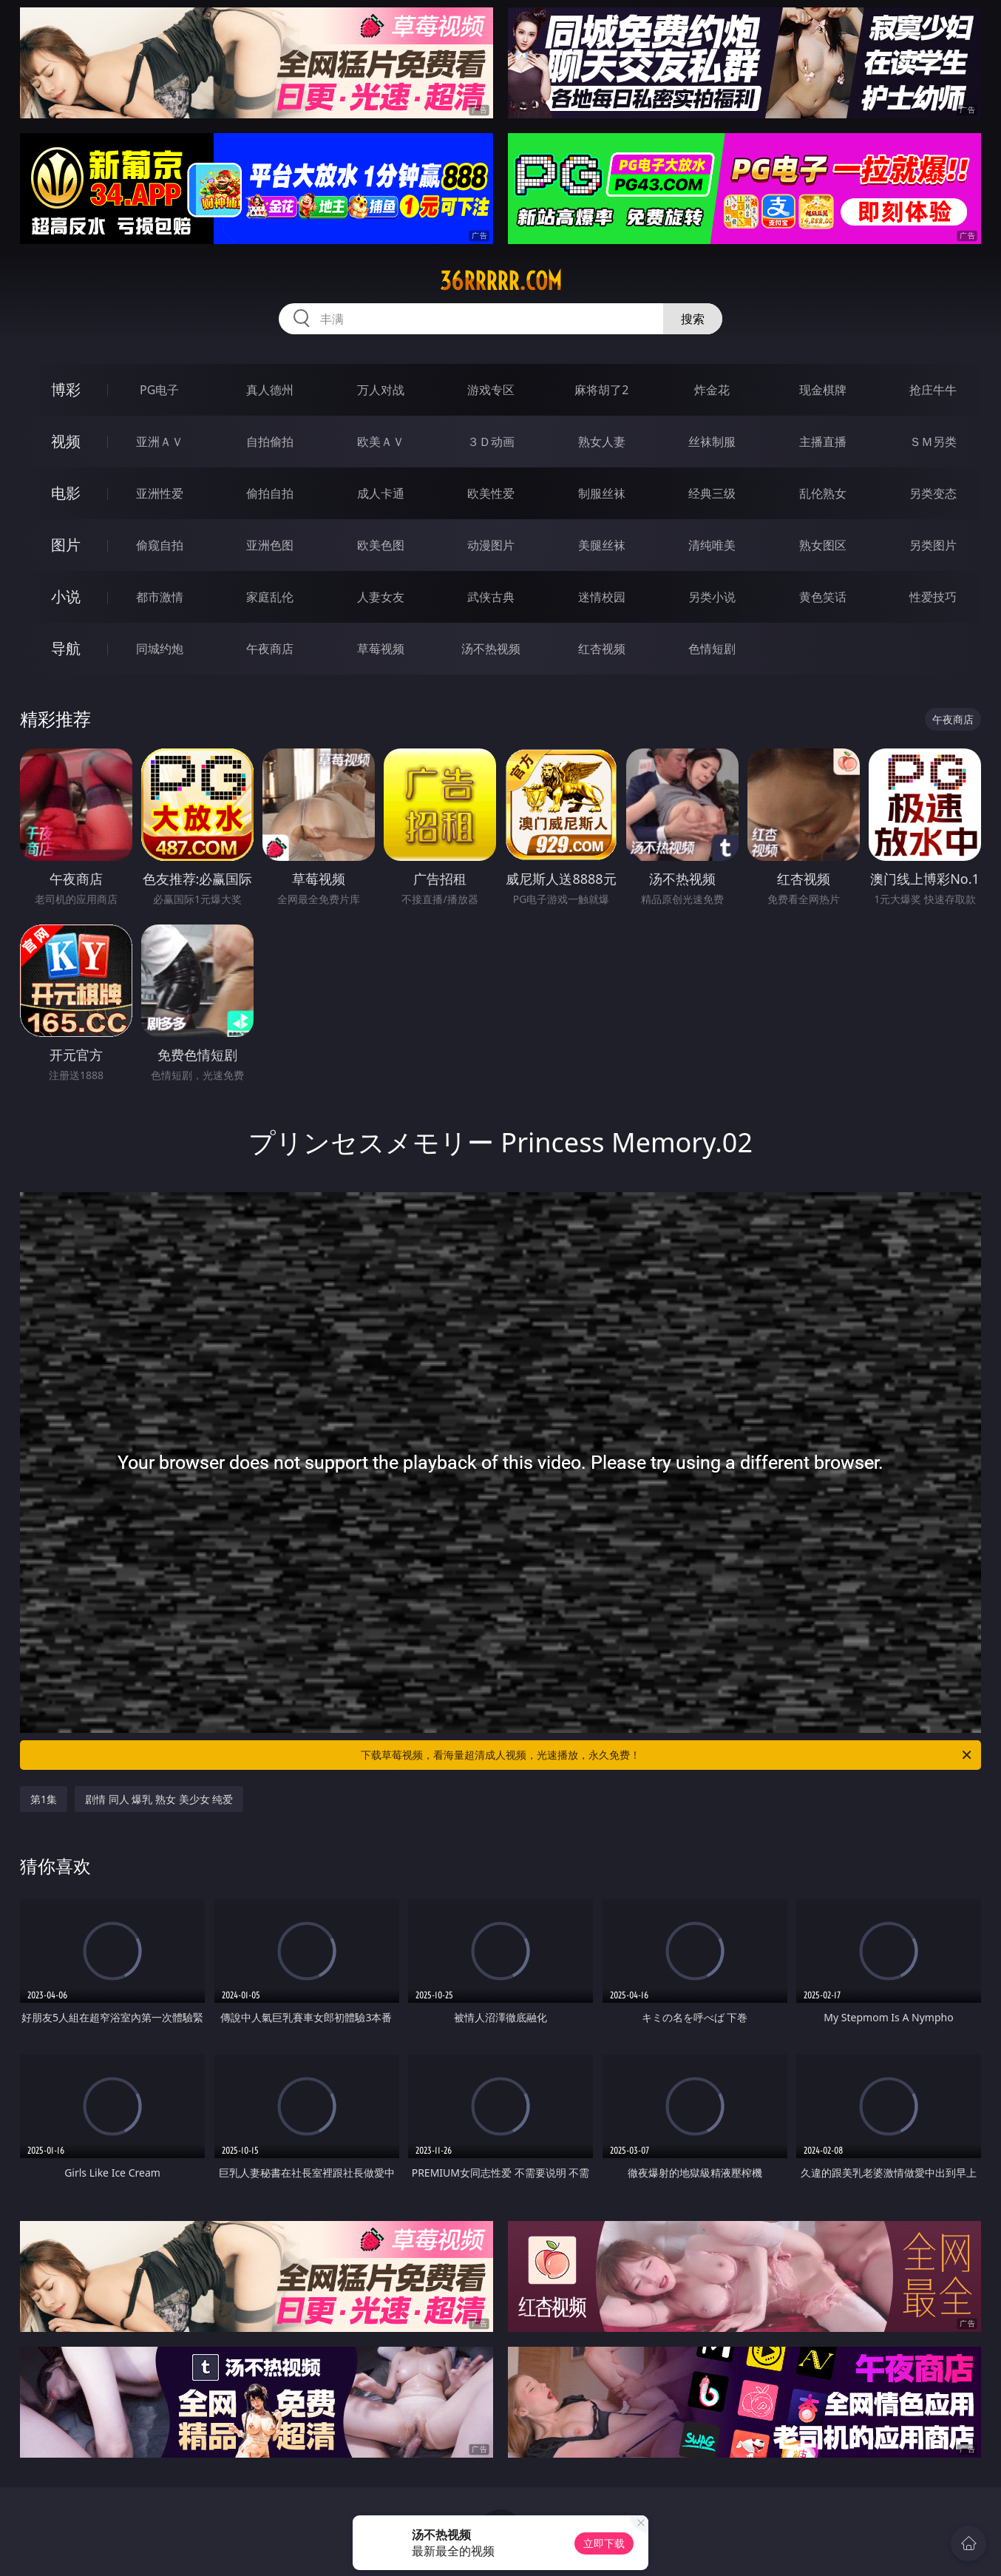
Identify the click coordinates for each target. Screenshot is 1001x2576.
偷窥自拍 (159, 545)
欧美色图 (380, 545)
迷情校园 (601, 597)
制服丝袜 (601, 493)
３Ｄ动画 (491, 441)
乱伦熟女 (822, 493)
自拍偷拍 (269, 441)
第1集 (43, 1799)
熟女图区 (822, 545)
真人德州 (269, 390)
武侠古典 (491, 597)
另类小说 (712, 597)
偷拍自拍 (269, 493)
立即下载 (604, 2543)
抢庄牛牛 (933, 390)
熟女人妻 (601, 441)
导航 (66, 648)
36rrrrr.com (501, 281)
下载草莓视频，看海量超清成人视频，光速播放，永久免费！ (667, 1755)
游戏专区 (491, 390)
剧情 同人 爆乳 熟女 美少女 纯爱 (159, 1799)
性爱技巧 (933, 597)
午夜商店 (269, 648)
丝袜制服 (712, 441)
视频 (66, 441)
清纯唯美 (712, 545)
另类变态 (933, 493)
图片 (66, 545)
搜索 (693, 319)
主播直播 (822, 441)
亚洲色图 (269, 545)
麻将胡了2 (601, 390)
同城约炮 (159, 648)
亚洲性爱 (159, 493)
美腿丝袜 (601, 545)
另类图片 (933, 545)
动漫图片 (491, 545)
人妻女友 (380, 597)
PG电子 (159, 390)
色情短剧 (712, 648)
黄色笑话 (822, 597)
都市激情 (159, 597)
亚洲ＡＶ (159, 441)
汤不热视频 (490, 648)
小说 (66, 596)
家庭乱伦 (269, 597)
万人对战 (380, 390)
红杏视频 (601, 648)
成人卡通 (380, 493)
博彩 (66, 389)
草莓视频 (380, 648)
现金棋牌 (822, 390)
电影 (66, 493)
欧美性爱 (491, 493)
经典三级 (712, 493)
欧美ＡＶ (380, 441)
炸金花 (712, 390)
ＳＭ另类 (933, 441)
